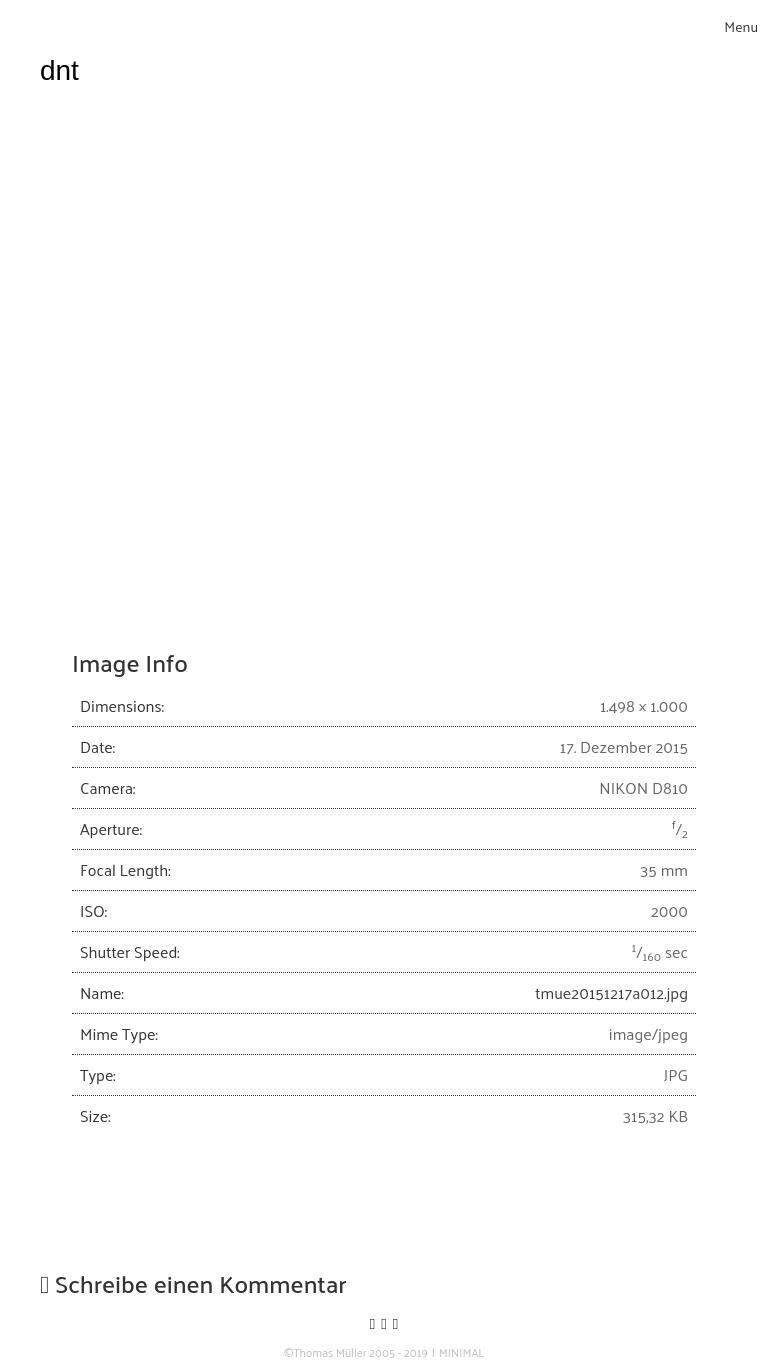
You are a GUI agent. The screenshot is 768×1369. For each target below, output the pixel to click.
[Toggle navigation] (741, 26)
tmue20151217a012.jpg (611, 992)
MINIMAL (462, 1352)
